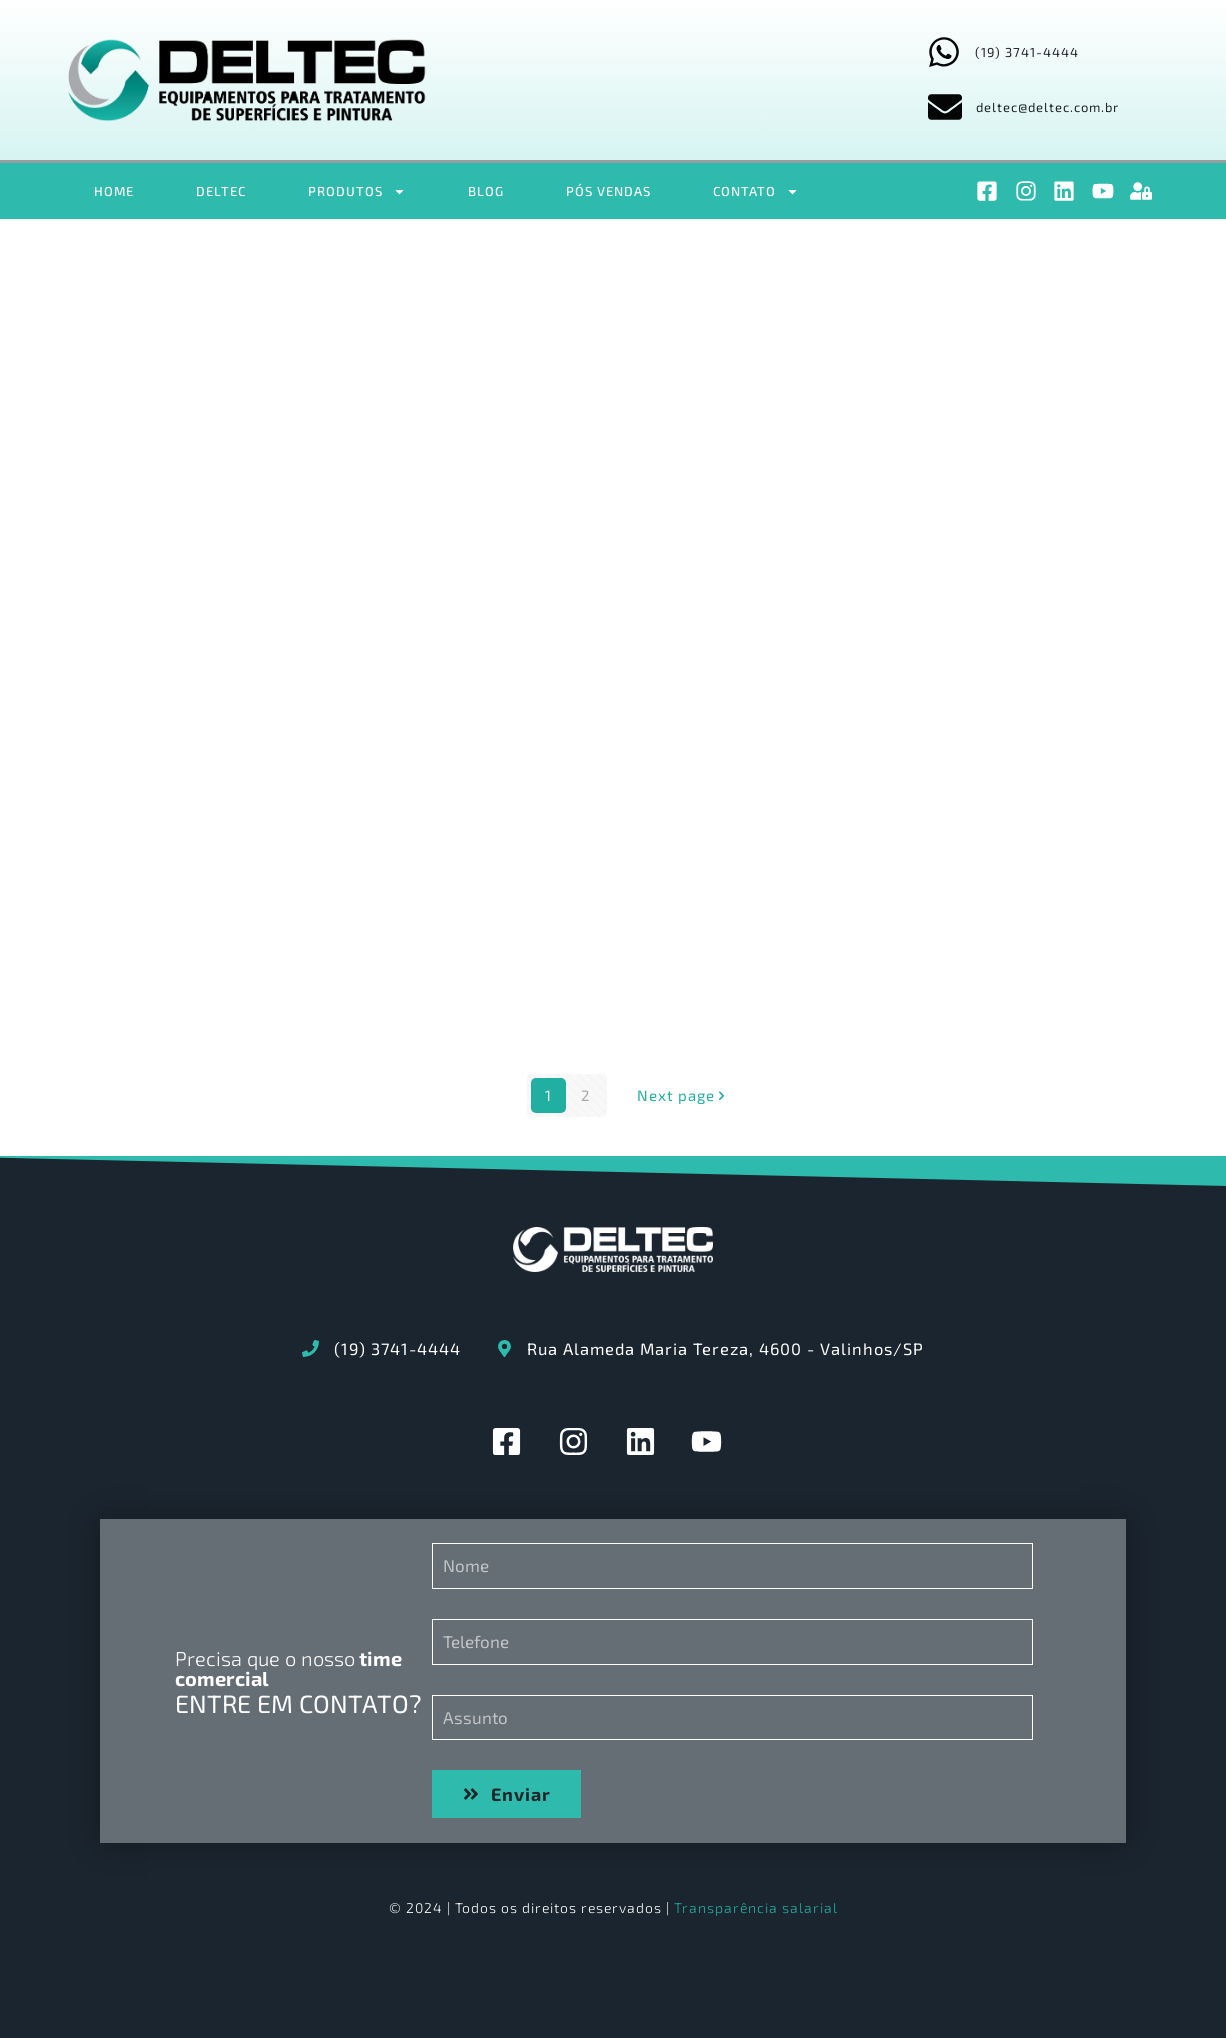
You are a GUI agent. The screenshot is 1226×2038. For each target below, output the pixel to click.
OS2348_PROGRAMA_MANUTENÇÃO (968, 417)
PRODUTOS (357, 191)
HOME (114, 191)
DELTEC (221, 191)
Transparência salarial (756, 1907)
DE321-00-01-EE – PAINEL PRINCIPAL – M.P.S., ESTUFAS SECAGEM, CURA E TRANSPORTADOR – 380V (917, 943)
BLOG (486, 191)
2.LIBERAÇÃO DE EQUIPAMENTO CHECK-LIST (295, 912)
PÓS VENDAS (608, 191)
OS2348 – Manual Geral (298, 417)
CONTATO (756, 191)
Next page (683, 1095)
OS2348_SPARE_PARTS (599, 417)
